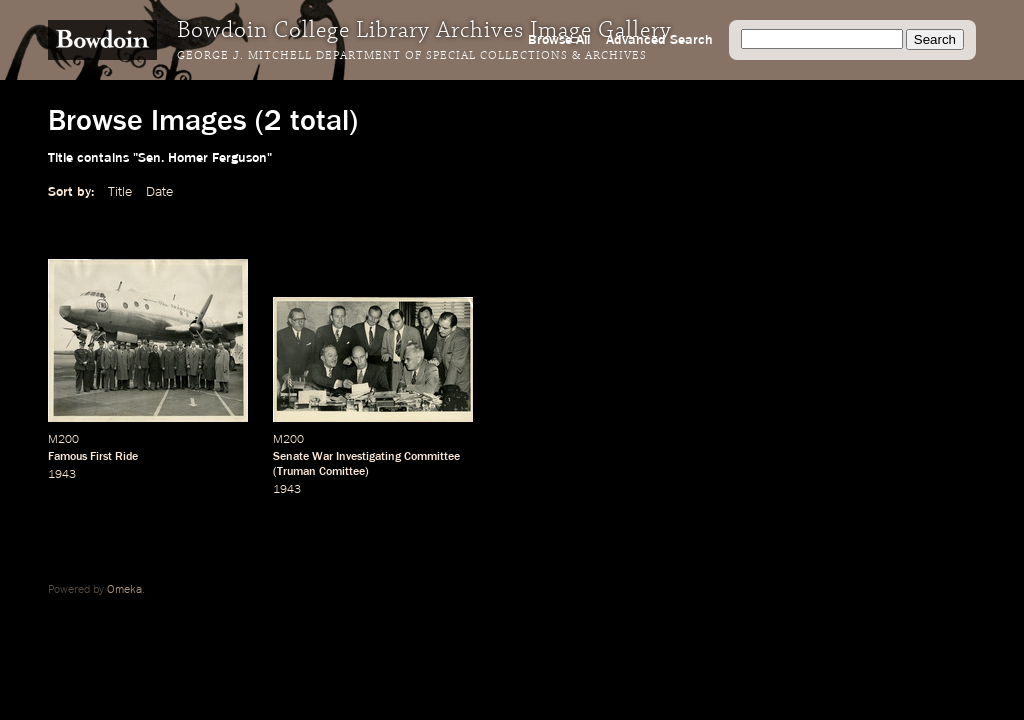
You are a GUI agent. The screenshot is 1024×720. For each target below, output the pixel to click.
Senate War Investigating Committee (366, 457)
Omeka (124, 590)
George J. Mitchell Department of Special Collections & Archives (412, 56)
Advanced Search (659, 40)
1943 (62, 475)
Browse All (559, 40)
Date (159, 192)
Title (120, 192)
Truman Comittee (321, 472)
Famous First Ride (93, 457)
